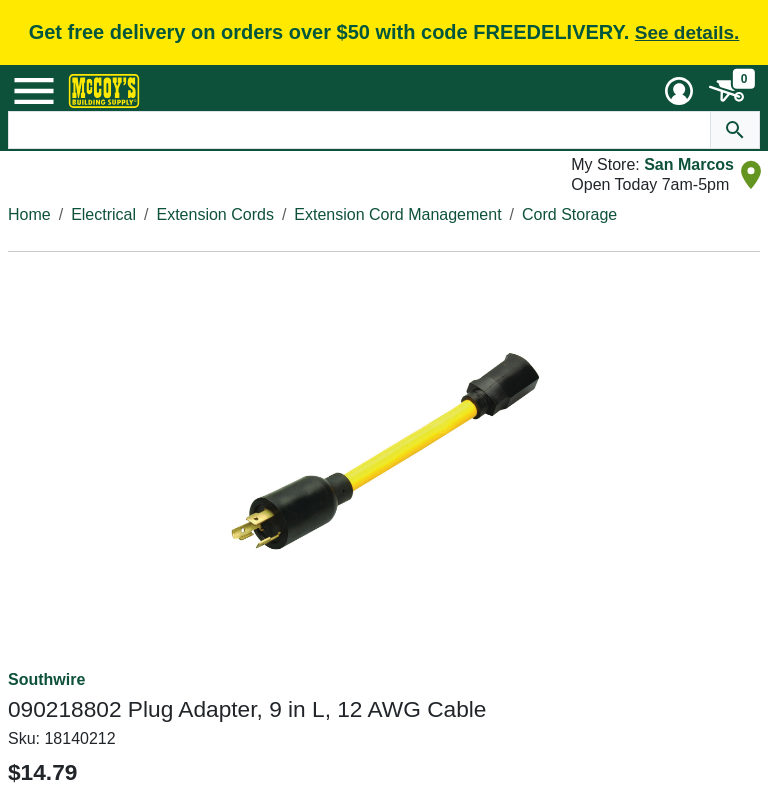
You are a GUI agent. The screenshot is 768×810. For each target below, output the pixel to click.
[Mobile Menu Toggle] (34, 91)
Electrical (103, 214)
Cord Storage (569, 214)
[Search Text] (360, 130)
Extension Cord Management (397, 214)
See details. (687, 32)
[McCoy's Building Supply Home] (104, 91)
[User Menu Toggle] (679, 91)
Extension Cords (215, 214)
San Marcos (689, 164)
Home (29, 214)
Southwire (46, 679)
